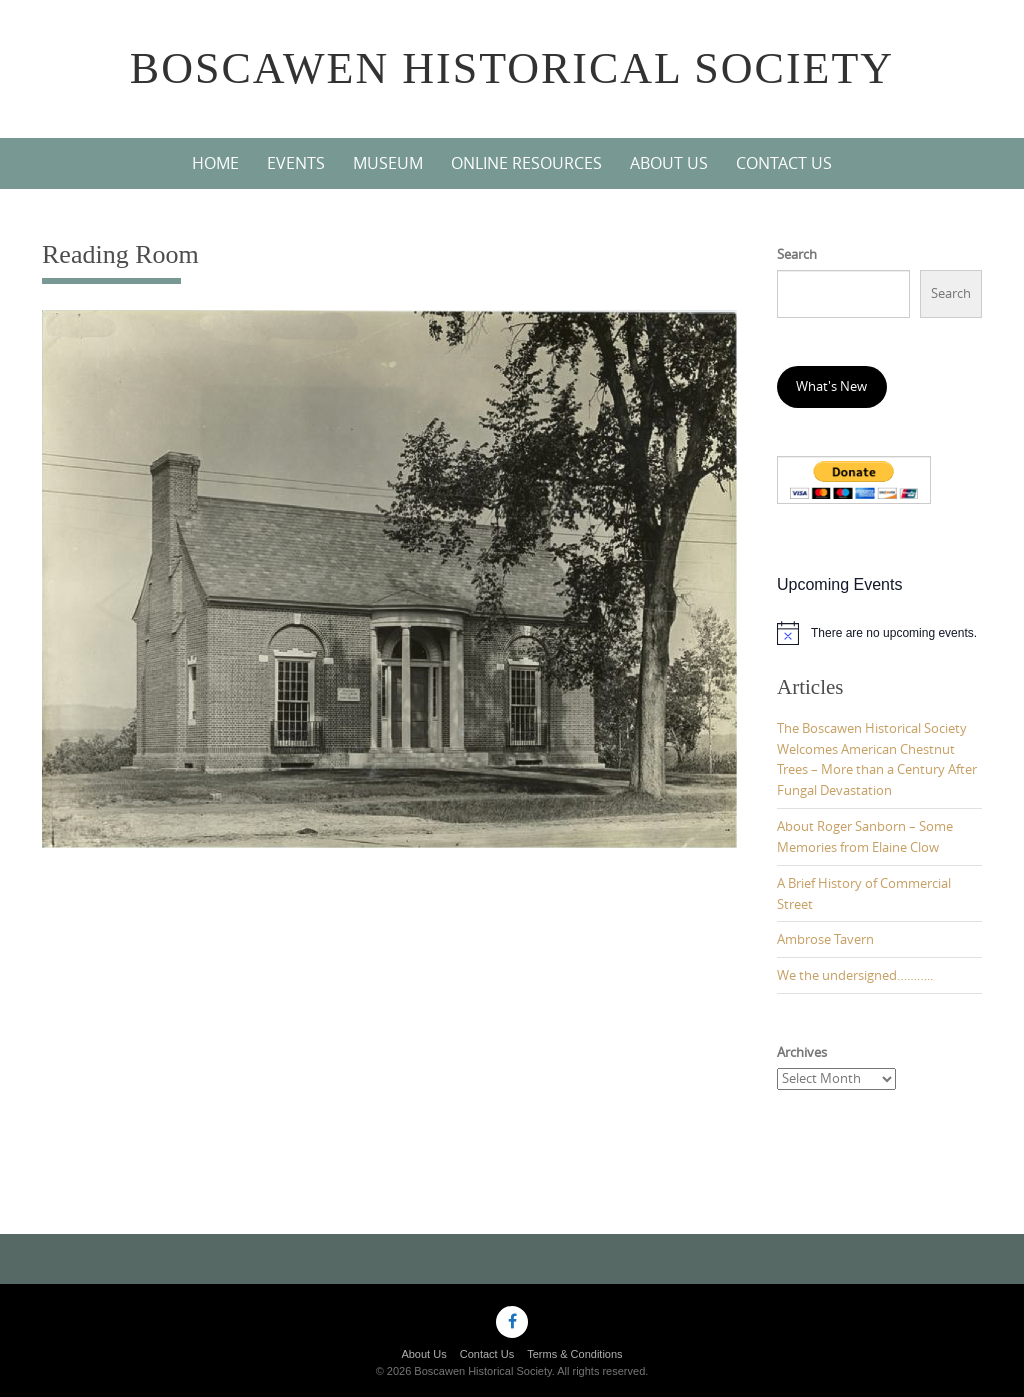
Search (797, 254)
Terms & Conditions (574, 1354)
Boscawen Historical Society (512, 68)
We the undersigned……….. (855, 975)
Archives (802, 1052)
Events (296, 163)
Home (215, 163)
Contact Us (784, 163)
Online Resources (526, 163)
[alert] (879, 633)
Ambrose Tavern (825, 939)
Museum (388, 163)
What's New (831, 386)
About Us (669, 163)
